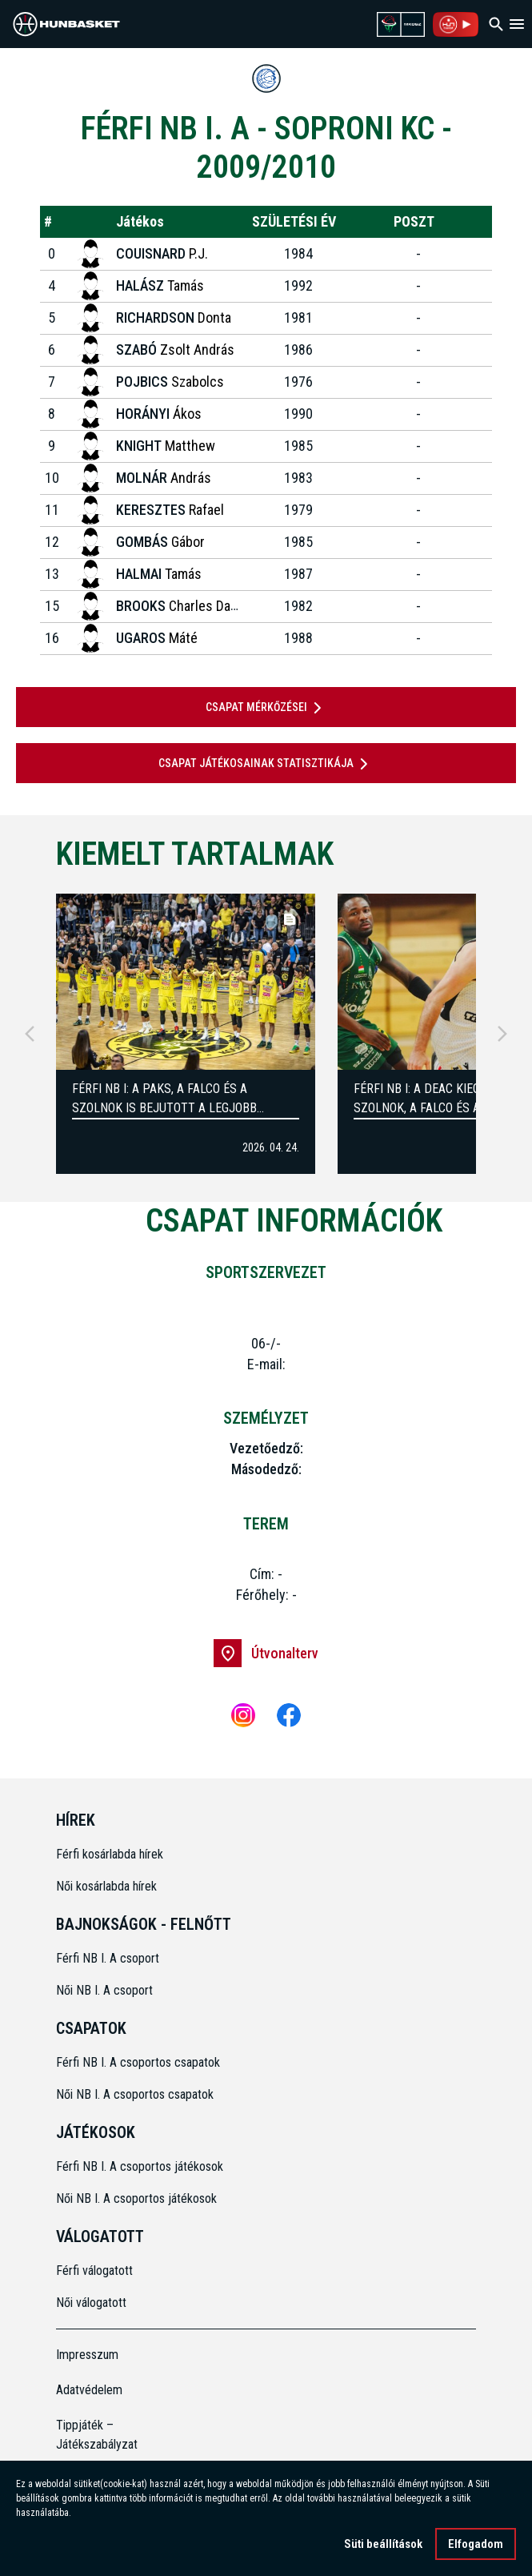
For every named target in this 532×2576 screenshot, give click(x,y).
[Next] (502, 1033)
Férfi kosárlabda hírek (109, 1854)
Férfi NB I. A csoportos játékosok (139, 2166)
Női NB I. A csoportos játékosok (136, 2198)
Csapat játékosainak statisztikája (266, 764)
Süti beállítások (383, 2544)
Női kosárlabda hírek (106, 1886)
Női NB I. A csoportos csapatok (136, 2094)
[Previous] (29, 1033)
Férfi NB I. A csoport (107, 1958)
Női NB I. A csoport (104, 1990)
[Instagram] (243, 1715)
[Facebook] (289, 1715)
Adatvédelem (89, 2389)
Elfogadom (475, 2544)
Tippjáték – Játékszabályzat (97, 2434)
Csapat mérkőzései (266, 707)
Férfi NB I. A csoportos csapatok (139, 2062)
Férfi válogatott (94, 2270)
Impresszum (87, 2354)
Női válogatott (91, 2302)
